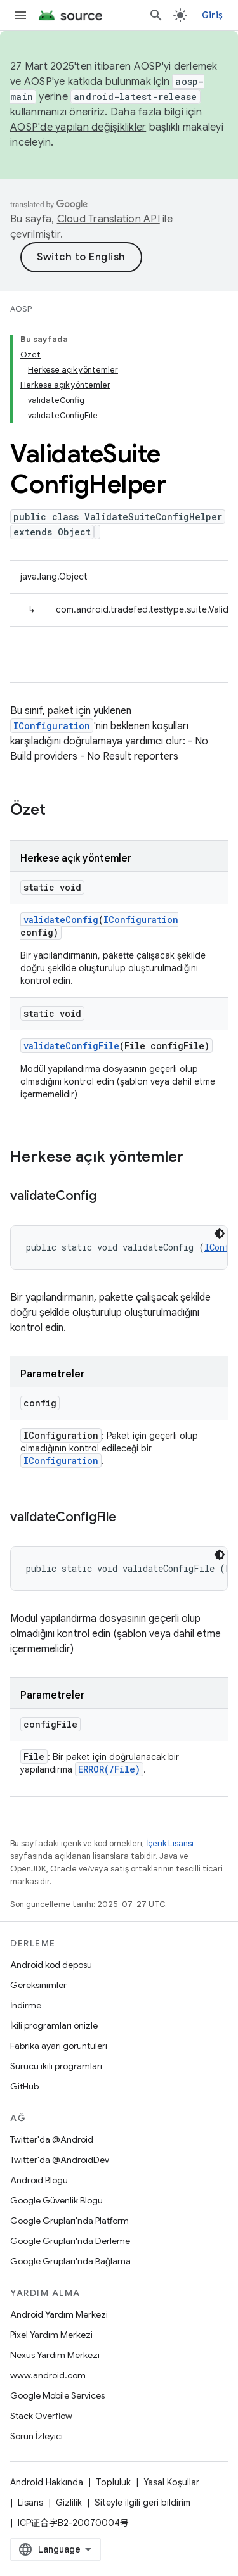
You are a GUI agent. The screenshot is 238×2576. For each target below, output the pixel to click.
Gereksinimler (38, 1985)
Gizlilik (69, 2502)
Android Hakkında (46, 2482)
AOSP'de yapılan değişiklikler (78, 127)
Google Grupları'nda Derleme (70, 2241)
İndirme (25, 2005)
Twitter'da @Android (51, 2139)
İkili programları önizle (54, 2025)
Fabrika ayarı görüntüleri (58, 2045)
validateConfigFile (71, 1046)
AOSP (21, 308)
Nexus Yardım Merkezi (55, 2355)
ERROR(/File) (109, 1769)
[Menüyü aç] (20, 15)
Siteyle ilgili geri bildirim (142, 2502)
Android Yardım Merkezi (59, 2314)
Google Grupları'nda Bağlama (70, 2261)
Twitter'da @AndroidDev (59, 2159)
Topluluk (113, 2482)
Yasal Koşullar (171, 2482)
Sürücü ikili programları (56, 2066)
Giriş (212, 15)
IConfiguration (51, 726)
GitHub (24, 2086)
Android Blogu (39, 2180)
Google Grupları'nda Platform (69, 2220)
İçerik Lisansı (170, 1843)
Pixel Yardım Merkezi (51, 2334)
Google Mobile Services (57, 2395)
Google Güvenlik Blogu (56, 2200)
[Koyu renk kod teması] (219, 1233)
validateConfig (60, 920)
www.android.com (48, 2375)
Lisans (30, 2502)
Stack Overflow (41, 2415)
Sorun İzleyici (36, 2436)
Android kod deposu (51, 1964)
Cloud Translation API (108, 219)
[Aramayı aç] (156, 15)
